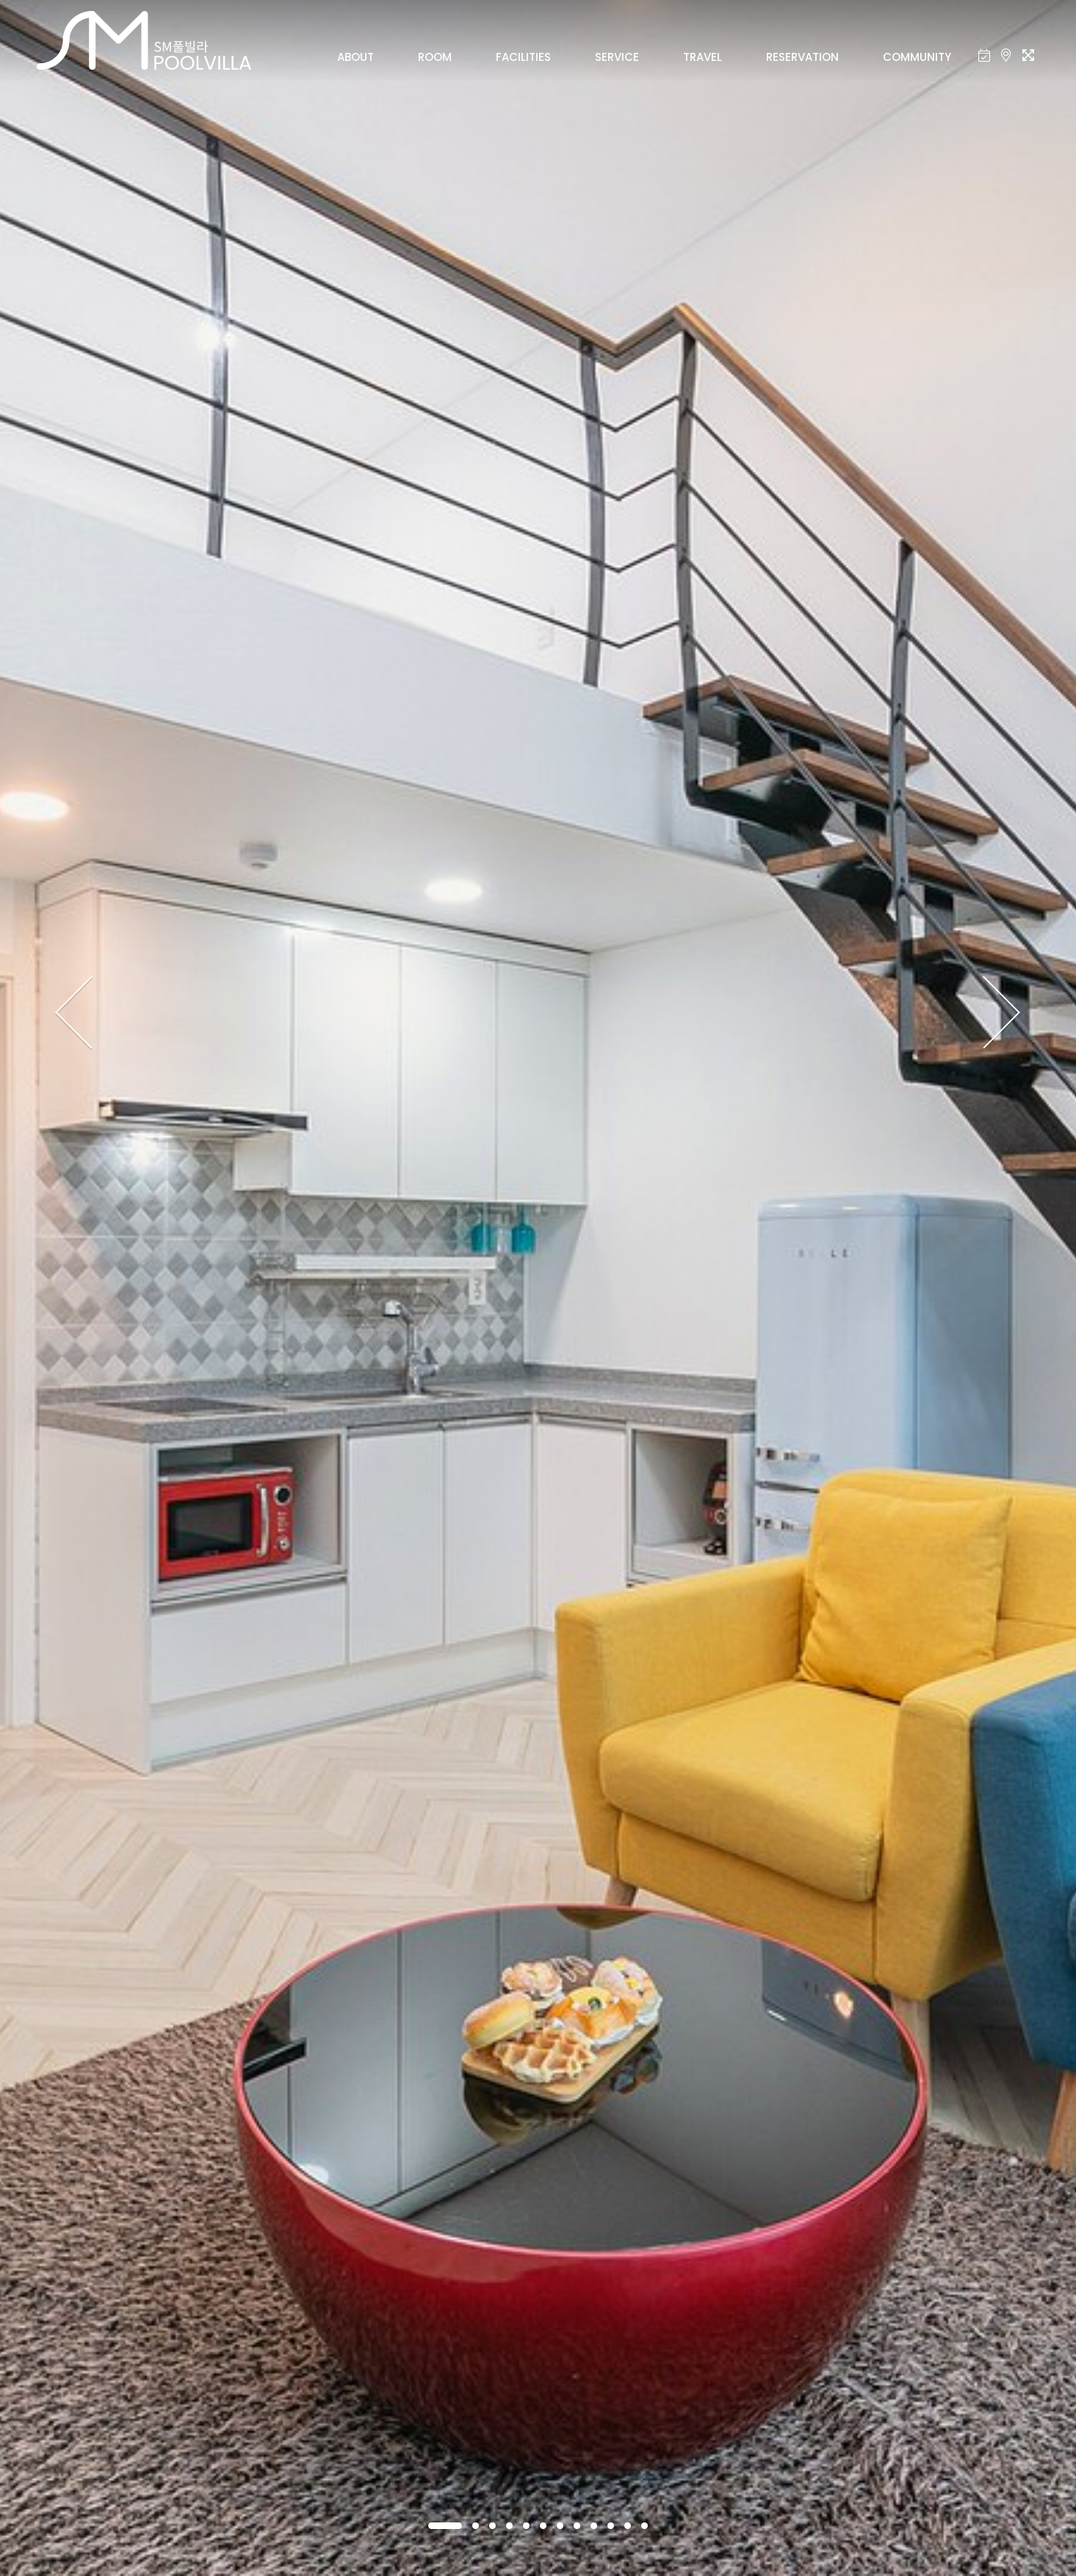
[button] (445, 2525)
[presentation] (74, 1013)
